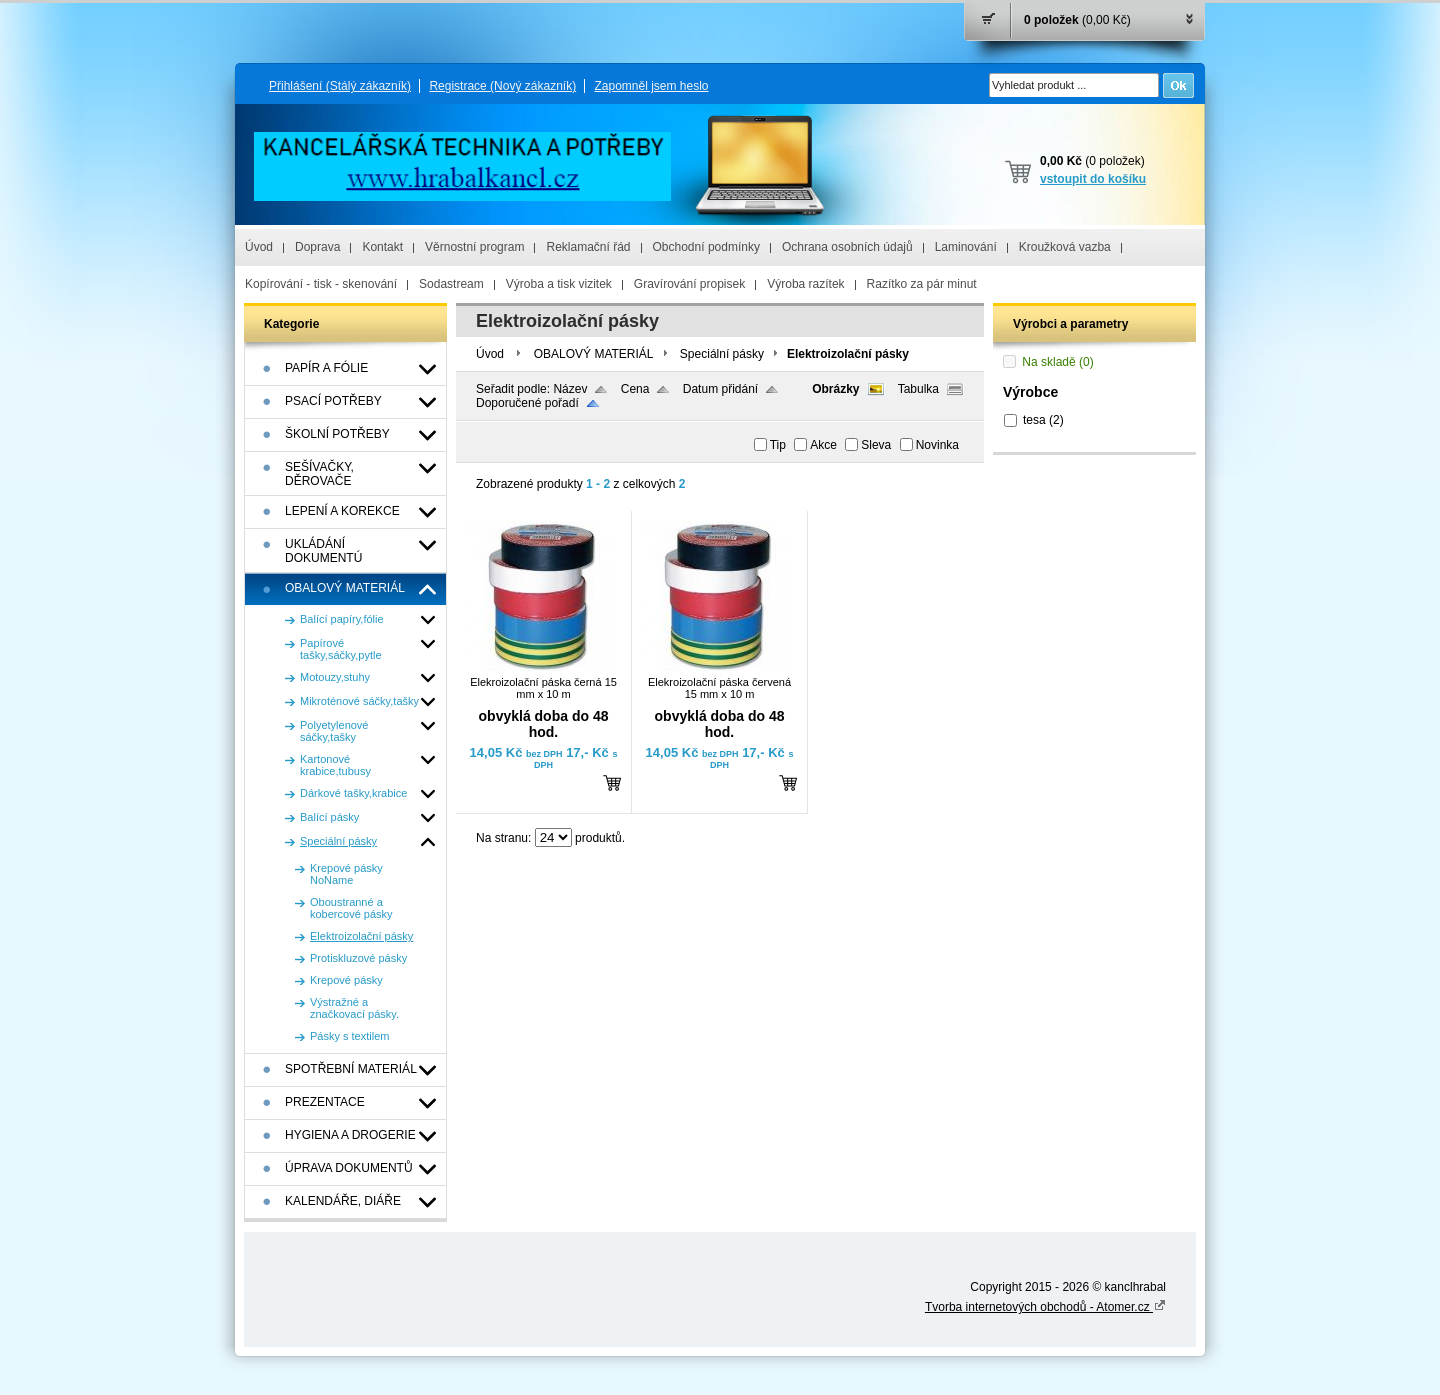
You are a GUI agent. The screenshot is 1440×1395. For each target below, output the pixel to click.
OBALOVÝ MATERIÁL (594, 354)
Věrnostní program (474, 247)
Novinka (937, 445)
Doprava (317, 247)
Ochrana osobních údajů (847, 247)
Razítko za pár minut (922, 284)
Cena (635, 389)
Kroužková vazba (1065, 247)
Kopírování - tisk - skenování (321, 284)
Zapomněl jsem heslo (651, 86)
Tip (778, 445)
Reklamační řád (588, 247)
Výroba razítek (805, 284)
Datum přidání (720, 389)
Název (570, 389)
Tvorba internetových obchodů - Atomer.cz (1045, 1307)
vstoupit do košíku (1093, 179)
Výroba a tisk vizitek (559, 284)
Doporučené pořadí (527, 403)
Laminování (966, 247)
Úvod (259, 247)
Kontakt (382, 247)
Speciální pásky (722, 354)
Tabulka (918, 389)
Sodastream (451, 284)
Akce (823, 445)
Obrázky (835, 389)
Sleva (876, 445)
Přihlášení (340, 86)
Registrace (502, 86)
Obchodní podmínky (706, 247)
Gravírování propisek (689, 284)
